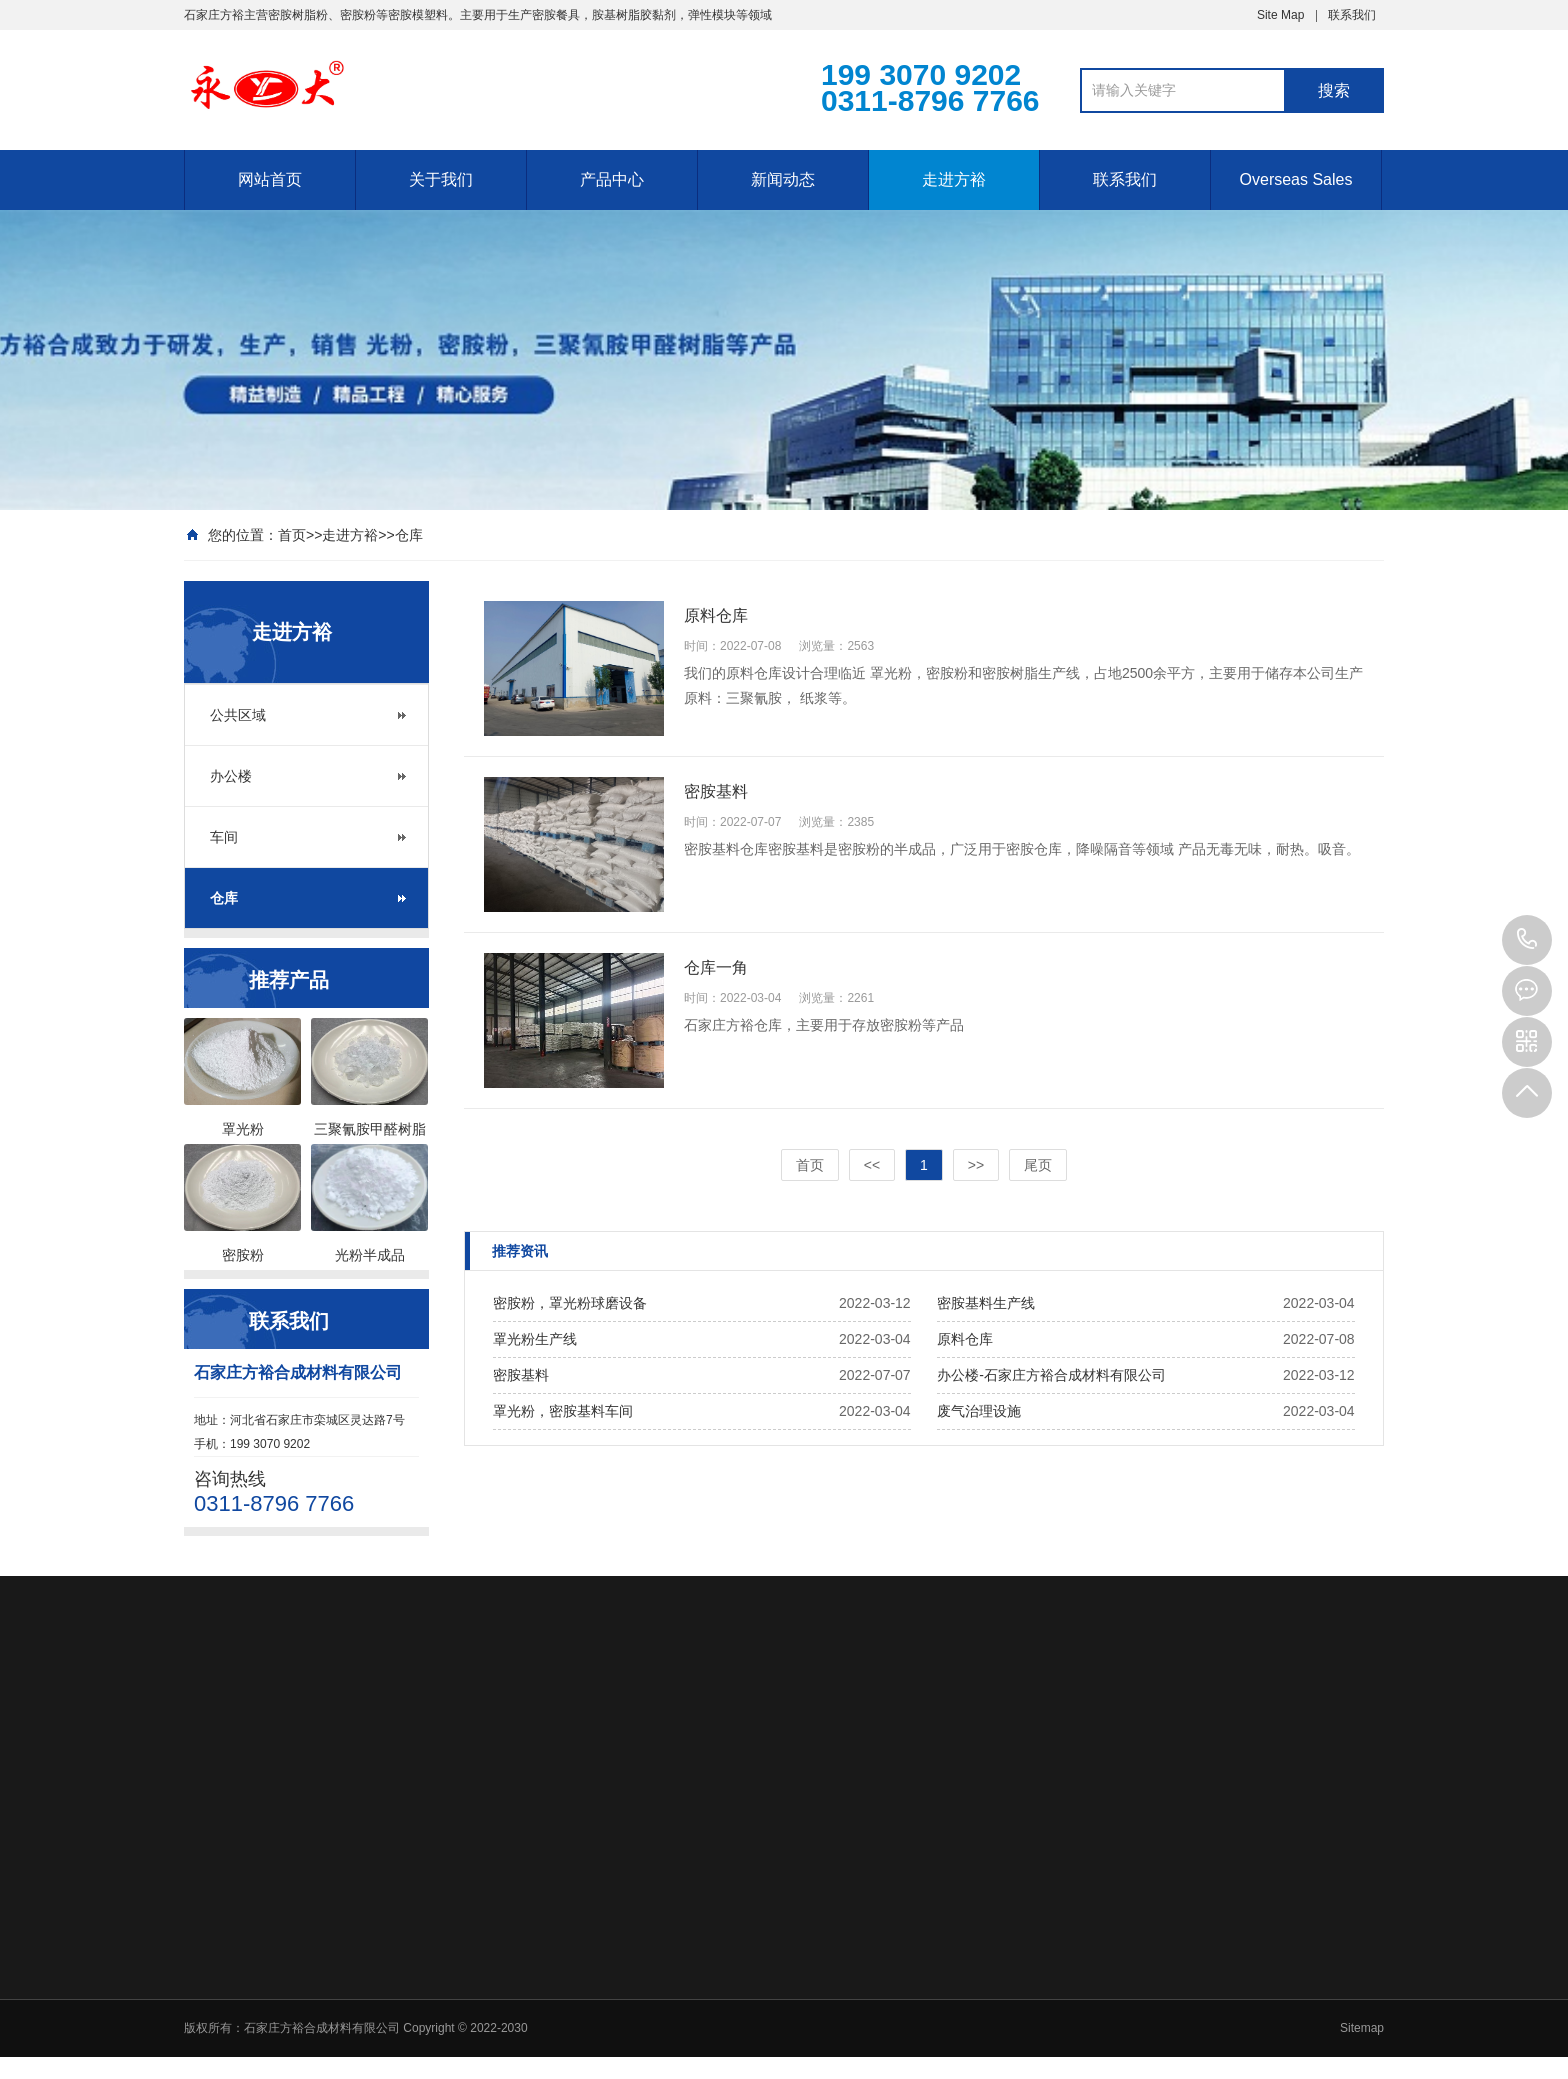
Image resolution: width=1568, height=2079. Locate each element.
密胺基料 (521, 1375)
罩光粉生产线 (535, 1339)
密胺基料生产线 (986, 1303)
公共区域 (238, 715)
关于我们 (441, 179)
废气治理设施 (979, 1411)
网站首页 (270, 179)
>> (976, 1165)
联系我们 (1352, 15)
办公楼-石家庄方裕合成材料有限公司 (1051, 1375)
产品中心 (612, 179)
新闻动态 (783, 179)
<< (872, 1165)
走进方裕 (954, 179)
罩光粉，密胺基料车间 (563, 1411)
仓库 (409, 535)
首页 (292, 535)
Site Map (1280, 15)
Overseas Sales (1296, 179)
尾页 (1038, 1165)
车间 (224, 837)
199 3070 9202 (1527, 940)
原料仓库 (965, 1339)
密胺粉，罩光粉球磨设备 (570, 1303)
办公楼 (231, 776)
